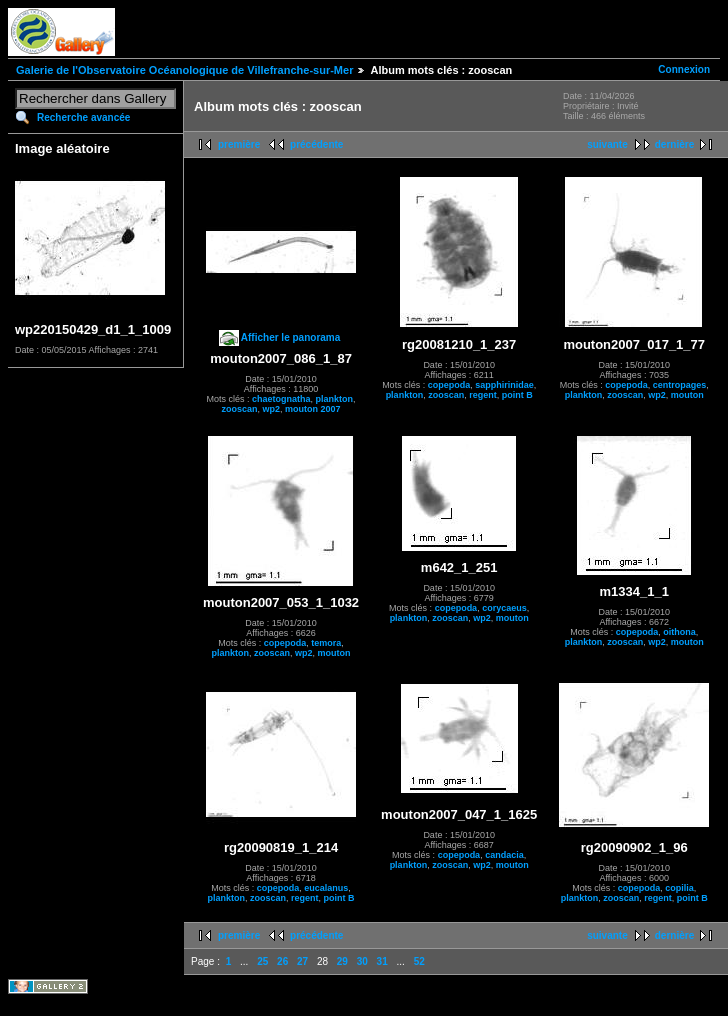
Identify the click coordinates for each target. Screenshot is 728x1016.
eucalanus (326, 888)
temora (326, 643)
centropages (680, 385)
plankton (335, 399)
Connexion (684, 69)
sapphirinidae (504, 385)
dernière (674, 144)
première (239, 144)
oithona (679, 632)
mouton (687, 395)
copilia (679, 888)
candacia (504, 855)
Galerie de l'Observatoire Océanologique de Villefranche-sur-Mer (184, 70)
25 (262, 961)
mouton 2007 (313, 409)
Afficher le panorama (290, 337)
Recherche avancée (83, 117)
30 (362, 961)
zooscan (240, 409)
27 (302, 961)
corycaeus (504, 608)
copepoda (449, 385)
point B (517, 395)
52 (419, 961)
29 (342, 961)
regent (483, 395)
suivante (607, 144)
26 (282, 961)
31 (382, 961)
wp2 (272, 409)
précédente (316, 144)
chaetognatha (281, 399)
